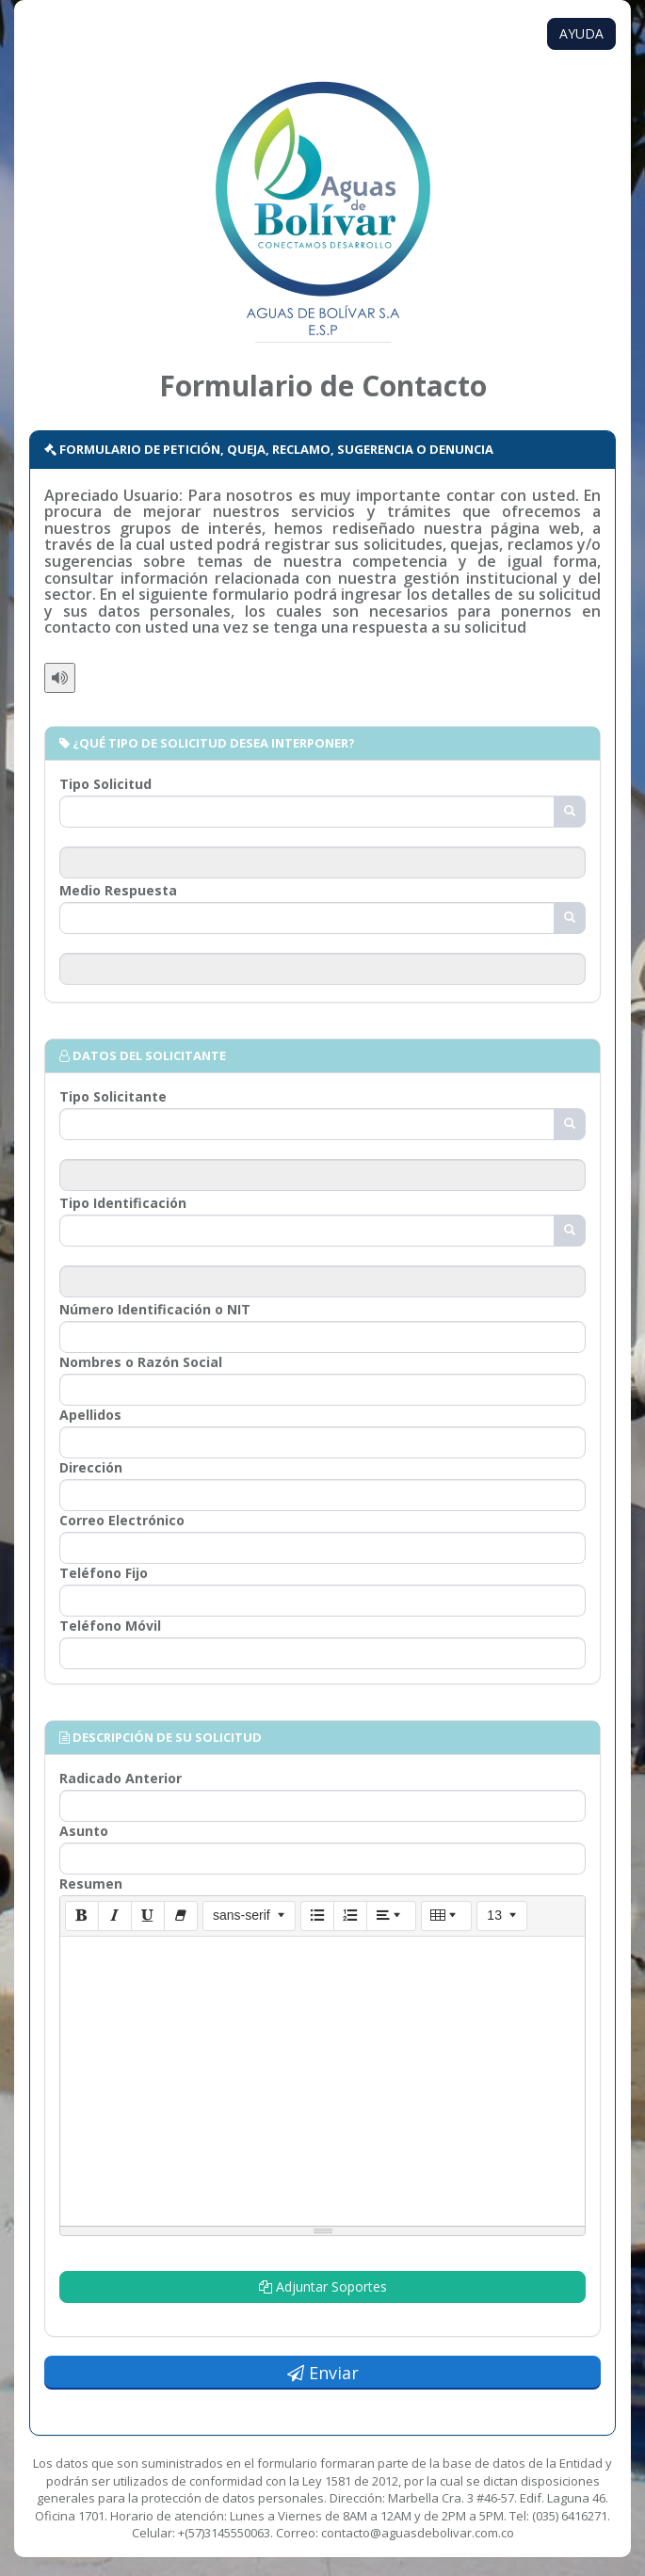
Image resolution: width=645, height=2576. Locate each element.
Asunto (83, 1831)
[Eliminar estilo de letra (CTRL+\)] (181, 1916)
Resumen (90, 1883)
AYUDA (581, 33)
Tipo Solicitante (113, 1096)
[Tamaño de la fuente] (501, 1916)
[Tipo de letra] (249, 1916)
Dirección (90, 1467)
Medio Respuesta (118, 890)
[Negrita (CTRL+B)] (82, 1916)
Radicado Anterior (120, 1778)
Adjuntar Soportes (323, 2286)
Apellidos (90, 1415)
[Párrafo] (391, 1916)
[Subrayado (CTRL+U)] (148, 1916)
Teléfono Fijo (103, 1573)
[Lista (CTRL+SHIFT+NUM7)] (317, 1916)
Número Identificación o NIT (154, 1309)
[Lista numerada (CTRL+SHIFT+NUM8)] (350, 1916)
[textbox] (322, 2078)
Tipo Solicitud (105, 784)
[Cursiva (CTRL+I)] (115, 1916)
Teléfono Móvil (110, 1625)
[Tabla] (446, 1916)
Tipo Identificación (122, 1203)
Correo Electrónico (122, 1520)
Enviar (323, 2372)
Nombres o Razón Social (140, 1362)
